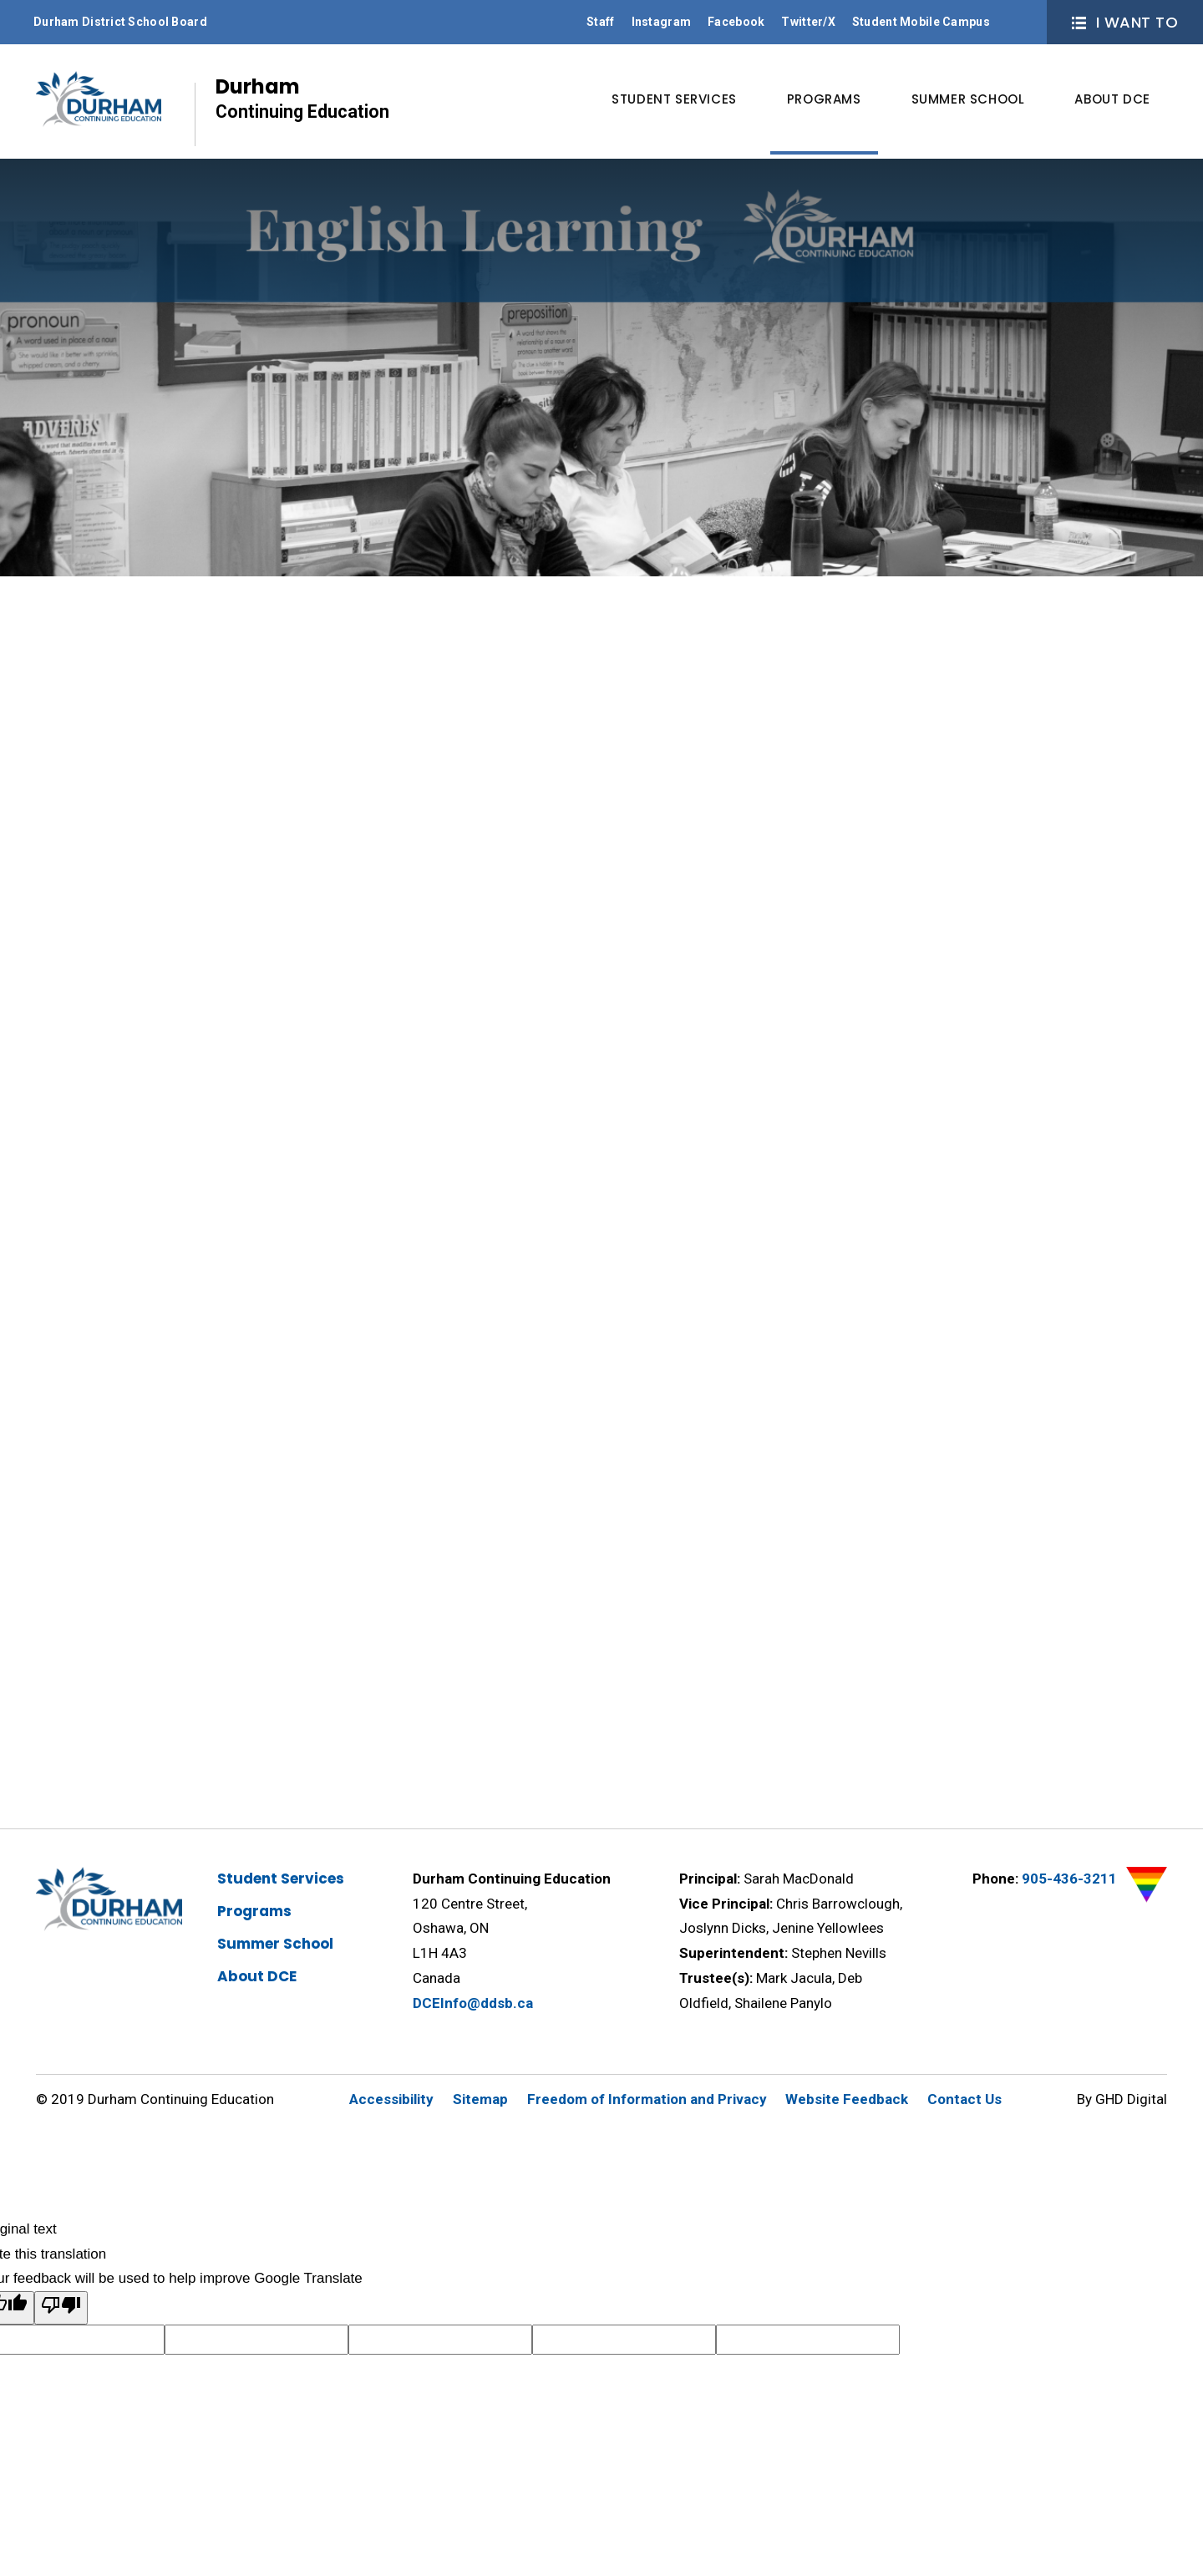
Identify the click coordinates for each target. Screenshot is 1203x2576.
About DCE (257, 1976)
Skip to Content (0, 0)
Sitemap (480, 2099)
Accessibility (391, 2099)
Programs (254, 1911)
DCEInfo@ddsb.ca (473, 2003)
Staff (600, 21)
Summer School (275, 1944)
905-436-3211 (1069, 1878)
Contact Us (964, 2099)
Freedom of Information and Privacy (647, 2099)
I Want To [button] (1125, 22)
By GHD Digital (1122, 2099)
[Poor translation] (61, 2308)
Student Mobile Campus (921, 21)
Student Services (280, 1879)
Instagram (662, 21)
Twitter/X (808, 21)
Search (1019, 21)
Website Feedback (846, 2099)
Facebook (736, 21)
